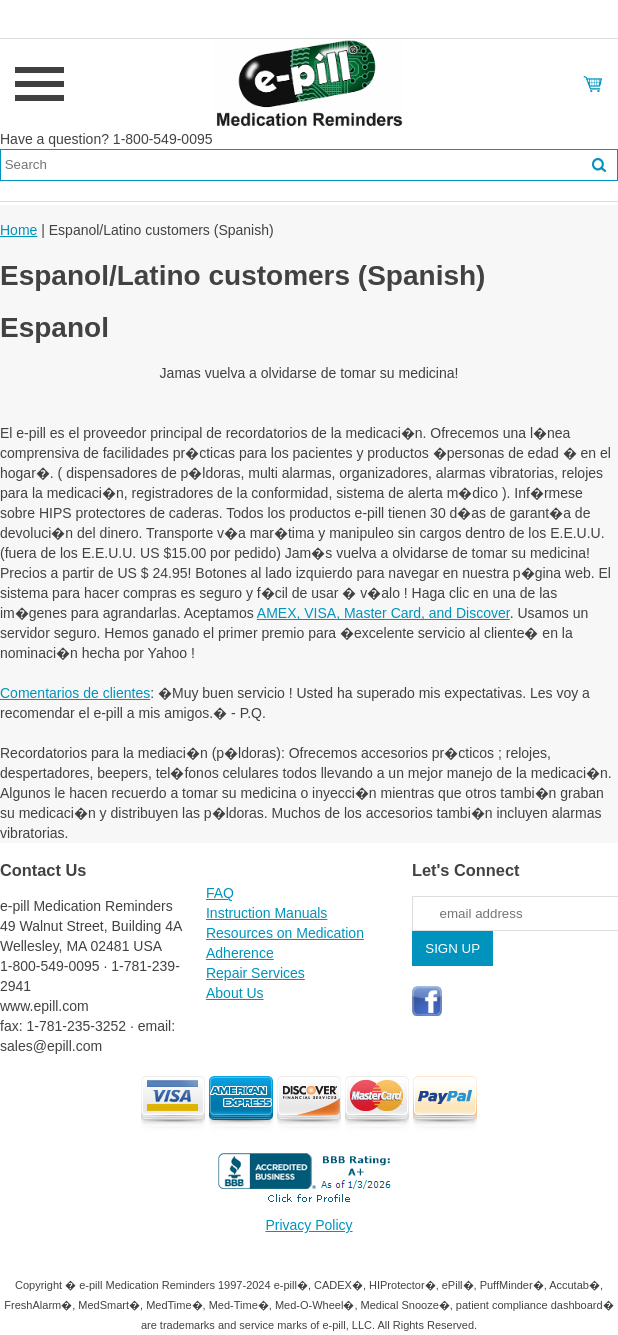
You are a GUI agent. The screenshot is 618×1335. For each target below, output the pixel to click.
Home (18, 230)
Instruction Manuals (266, 913)
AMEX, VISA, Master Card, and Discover (383, 613)
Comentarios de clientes (75, 693)
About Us (235, 993)
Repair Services (255, 973)
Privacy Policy (308, 1225)
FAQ (220, 893)
